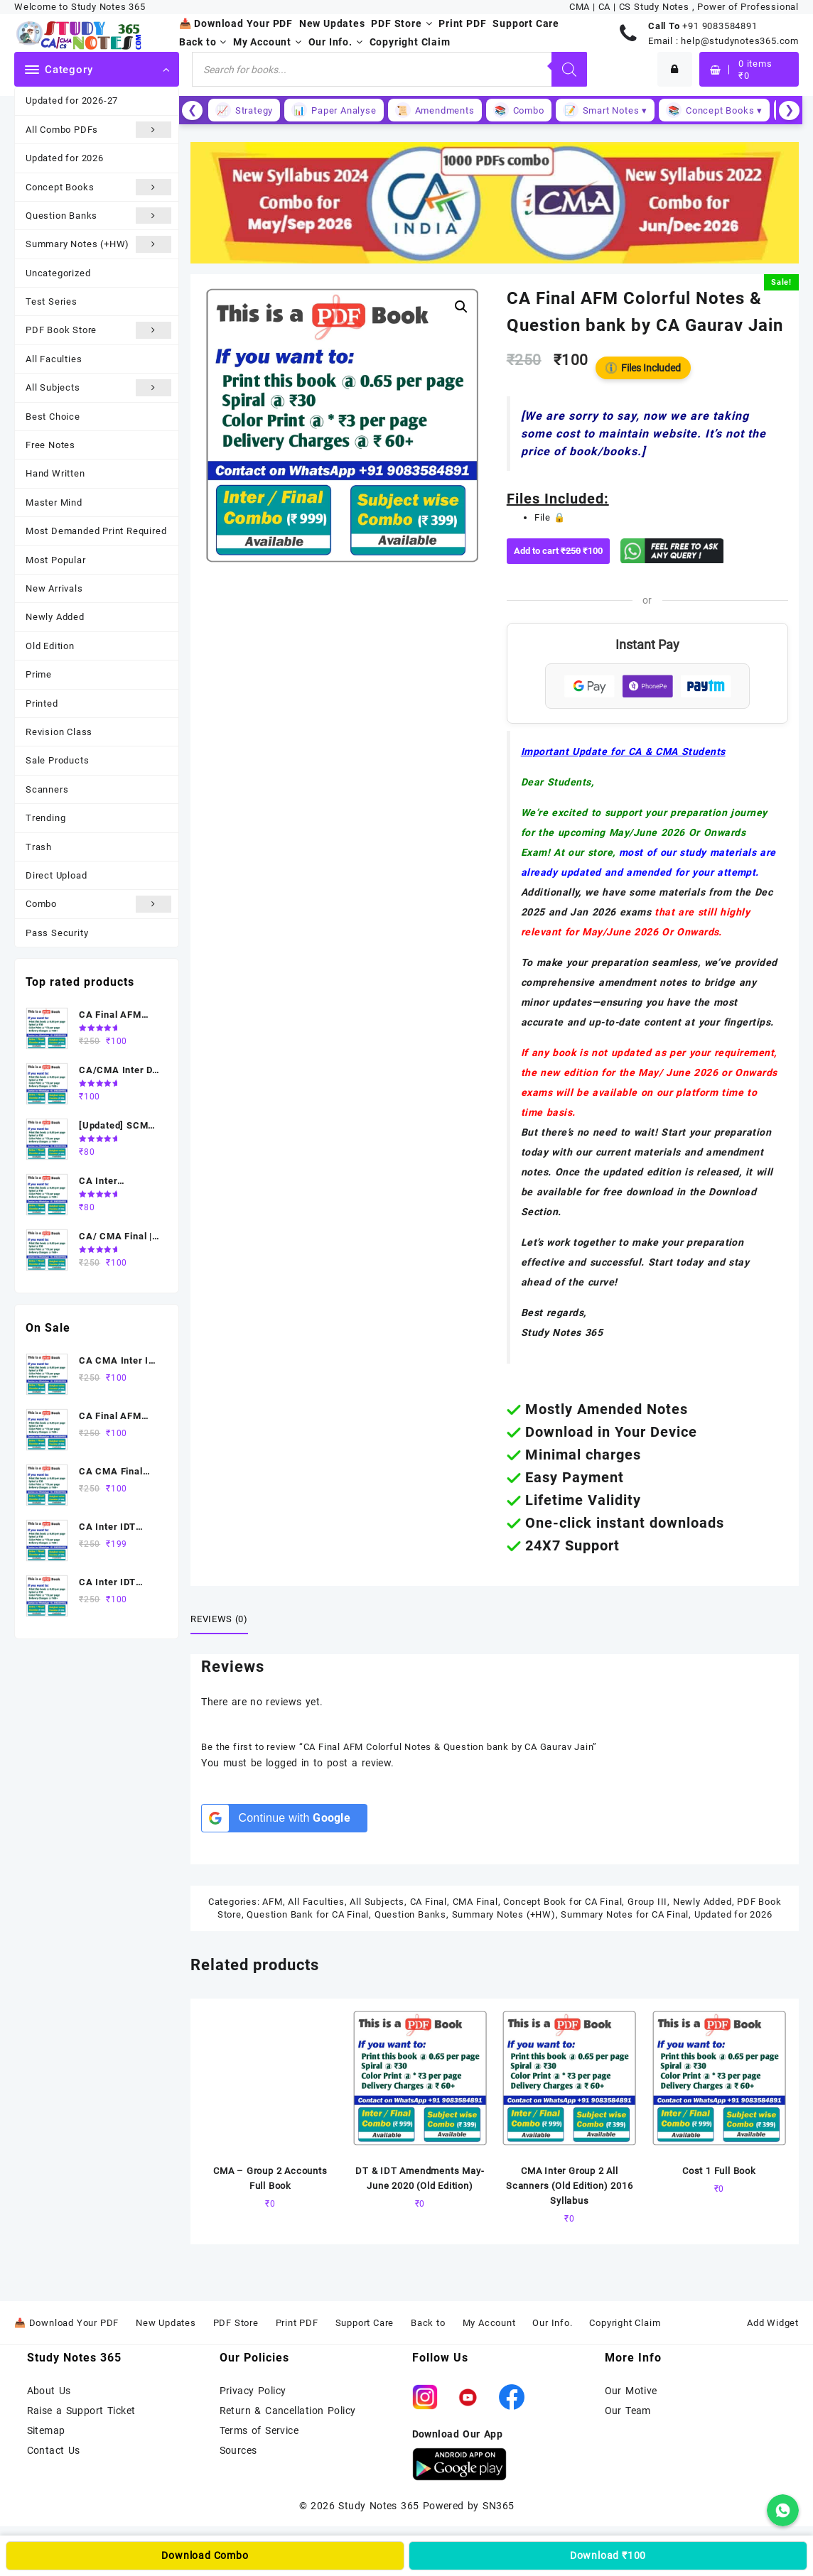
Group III (647, 1901)
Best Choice (53, 416)
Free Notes (50, 445)
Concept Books (98, 187)
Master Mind (54, 502)
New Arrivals (54, 588)
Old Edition (50, 646)
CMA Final (475, 1901)
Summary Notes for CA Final (625, 1914)
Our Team (628, 2410)
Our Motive (631, 2390)
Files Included (643, 368)
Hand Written (55, 473)
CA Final (428, 1901)
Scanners (47, 789)
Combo (98, 904)
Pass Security (57, 933)
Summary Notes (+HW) (98, 244)
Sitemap (46, 2430)
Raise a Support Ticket (81, 2410)
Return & (243, 2410)
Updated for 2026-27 (72, 100)
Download (608, 2555)
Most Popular (56, 560)
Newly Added (55, 617)
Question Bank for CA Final (308, 1914)
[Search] (569, 69)
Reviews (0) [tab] (218, 1619)
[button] (461, 307)
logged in (288, 1762)
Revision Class (59, 732)
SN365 (498, 2505)
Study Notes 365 (378, 2505)
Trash (39, 847)
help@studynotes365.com (740, 41)
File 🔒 (550, 517)
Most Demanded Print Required (96, 531)
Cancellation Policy (310, 2410)
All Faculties (54, 359)
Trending (45, 818)
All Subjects (98, 387)
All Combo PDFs (98, 129)
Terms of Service (259, 2430)
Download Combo (204, 2555)
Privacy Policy (253, 2390)
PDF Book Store (98, 330)
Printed (42, 703)
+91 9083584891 (719, 26)
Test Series (51, 301)
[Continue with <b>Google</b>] (284, 1818)
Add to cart (562, 551)
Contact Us (53, 2450)
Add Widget (773, 2322)
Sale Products (57, 760)
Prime (39, 674)
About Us (49, 2390)
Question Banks (98, 215)
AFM (272, 1901)
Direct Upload (56, 875)
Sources (238, 2450)
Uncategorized (58, 273)
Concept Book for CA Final (562, 1901)
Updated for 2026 (65, 158)
